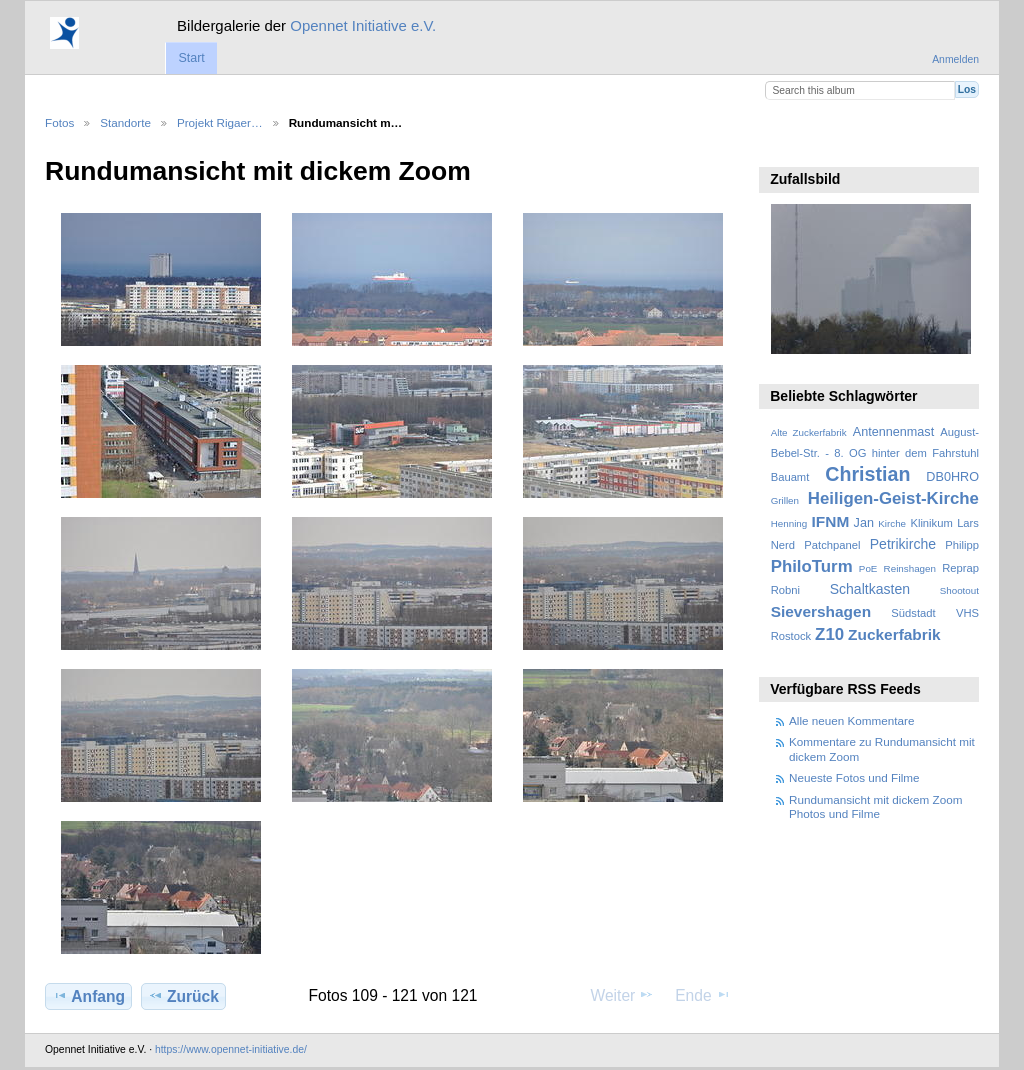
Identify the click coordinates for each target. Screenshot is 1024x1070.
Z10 (829, 634)
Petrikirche (903, 544)
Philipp (962, 545)
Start (191, 58)
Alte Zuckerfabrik (809, 432)
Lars (968, 523)
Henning (789, 523)
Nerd (783, 545)
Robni (785, 590)
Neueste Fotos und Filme (854, 777)
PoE (868, 568)
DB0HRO (952, 477)
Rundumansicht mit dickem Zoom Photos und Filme (875, 806)
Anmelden (955, 59)
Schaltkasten (870, 589)
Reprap (960, 568)
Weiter (623, 995)
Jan (864, 523)
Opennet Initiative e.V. (363, 25)
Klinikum (931, 523)
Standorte (125, 122)
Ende (703, 995)
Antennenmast (893, 432)
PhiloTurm (812, 566)
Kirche (892, 523)
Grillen (785, 500)
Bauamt (790, 477)
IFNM (831, 521)
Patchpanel (832, 545)
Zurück (183, 996)
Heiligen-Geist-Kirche (893, 498)
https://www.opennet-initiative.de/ (231, 1049)
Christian (867, 474)
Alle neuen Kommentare (851, 720)
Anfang (88, 996)
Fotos (59, 122)
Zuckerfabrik (894, 634)
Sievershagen (821, 611)
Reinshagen (910, 568)
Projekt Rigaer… (220, 122)
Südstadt (913, 613)
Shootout (959, 590)
